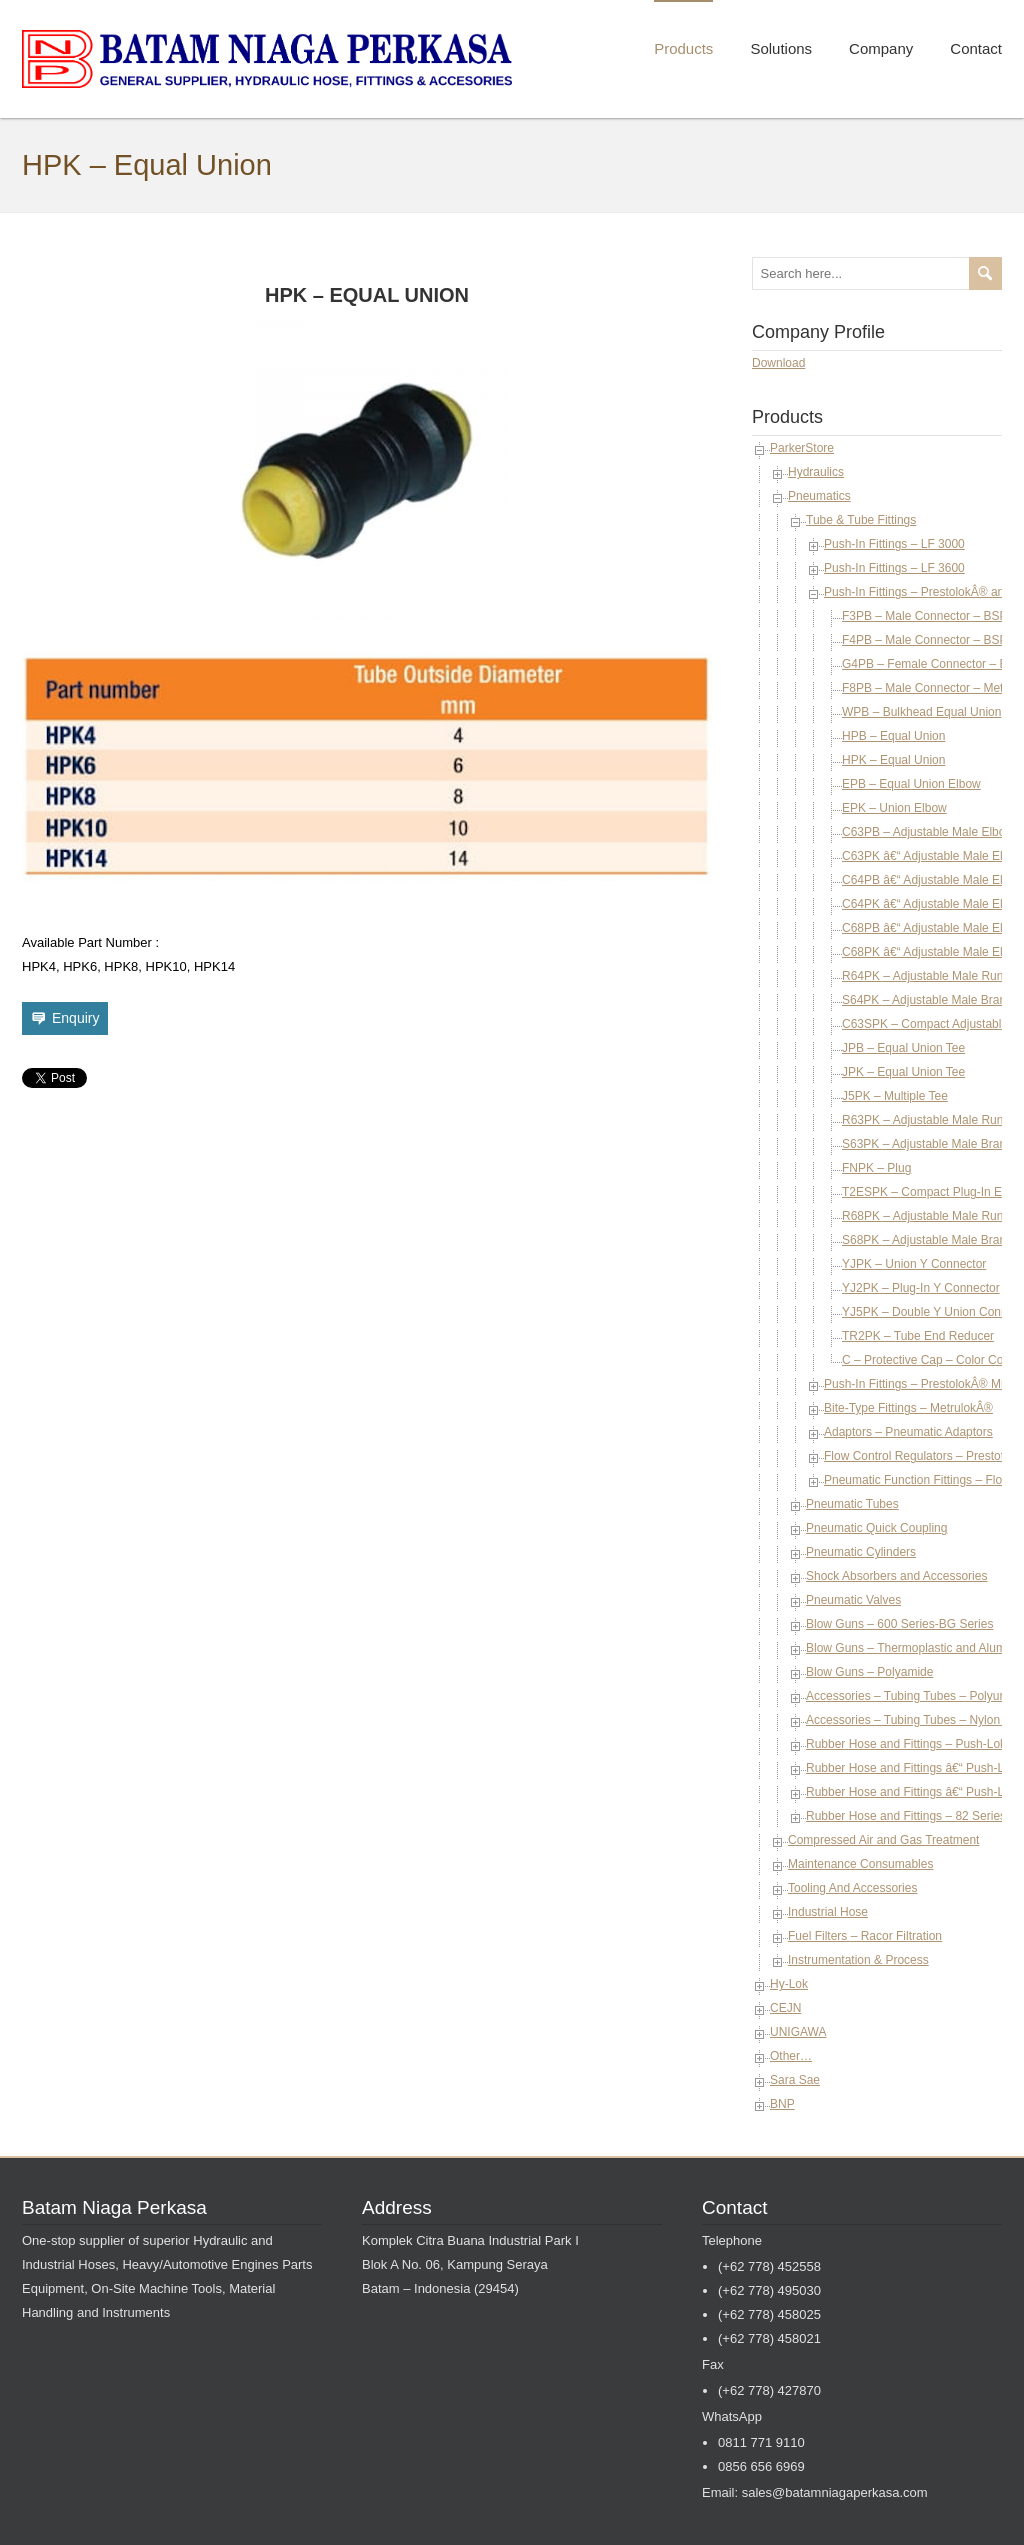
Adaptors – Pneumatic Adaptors (908, 1432)
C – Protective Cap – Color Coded (932, 1360)
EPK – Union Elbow (894, 808)
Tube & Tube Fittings (861, 520)
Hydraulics (816, 472)
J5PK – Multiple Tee (895, 1096)
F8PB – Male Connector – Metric (929, 688)
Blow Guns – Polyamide (869, 1672)
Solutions (781, 48)
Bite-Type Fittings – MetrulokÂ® (908, 1408)
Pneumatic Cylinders (861, 1552)
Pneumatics (819, 496)
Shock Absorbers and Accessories (896, 1576)
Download (778, 363)
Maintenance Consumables (860, 1864)
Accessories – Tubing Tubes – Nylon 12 (911, 1720)
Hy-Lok (789, 1984)
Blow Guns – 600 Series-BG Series (899, 1624)
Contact (976, 48)
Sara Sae (795, 2080)
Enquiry (75, 1018)
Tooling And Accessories (852, 1888)
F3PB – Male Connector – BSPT (928, 616)
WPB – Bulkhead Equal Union (921, 712)
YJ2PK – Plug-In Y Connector (921, 1288)
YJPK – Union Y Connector (914, 1264)
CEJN (785, 2008)
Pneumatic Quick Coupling (876, 1528)
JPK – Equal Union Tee (903, 1072)
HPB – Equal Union (893, 736)
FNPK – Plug (876, 1168)
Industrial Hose (828, 1912)
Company (881, 48)
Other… (791, 2056)
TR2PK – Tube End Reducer (918, 1336)
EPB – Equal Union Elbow (911, 784)
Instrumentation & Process (858, 1960)
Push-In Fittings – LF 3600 (894, 568)
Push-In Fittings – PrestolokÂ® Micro (922, 1384)
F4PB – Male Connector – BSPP (928, 640)
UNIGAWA (798, 2032)
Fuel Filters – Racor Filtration (865, 1936)
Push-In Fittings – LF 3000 (894, 544)
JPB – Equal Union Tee (903, 1048)
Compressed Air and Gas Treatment (883, 1840)
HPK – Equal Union (893, 760)
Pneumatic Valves (853, 1600)
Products (683, 48)
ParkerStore (802, 448)
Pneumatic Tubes (852, 1504)
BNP (782, 2104)
